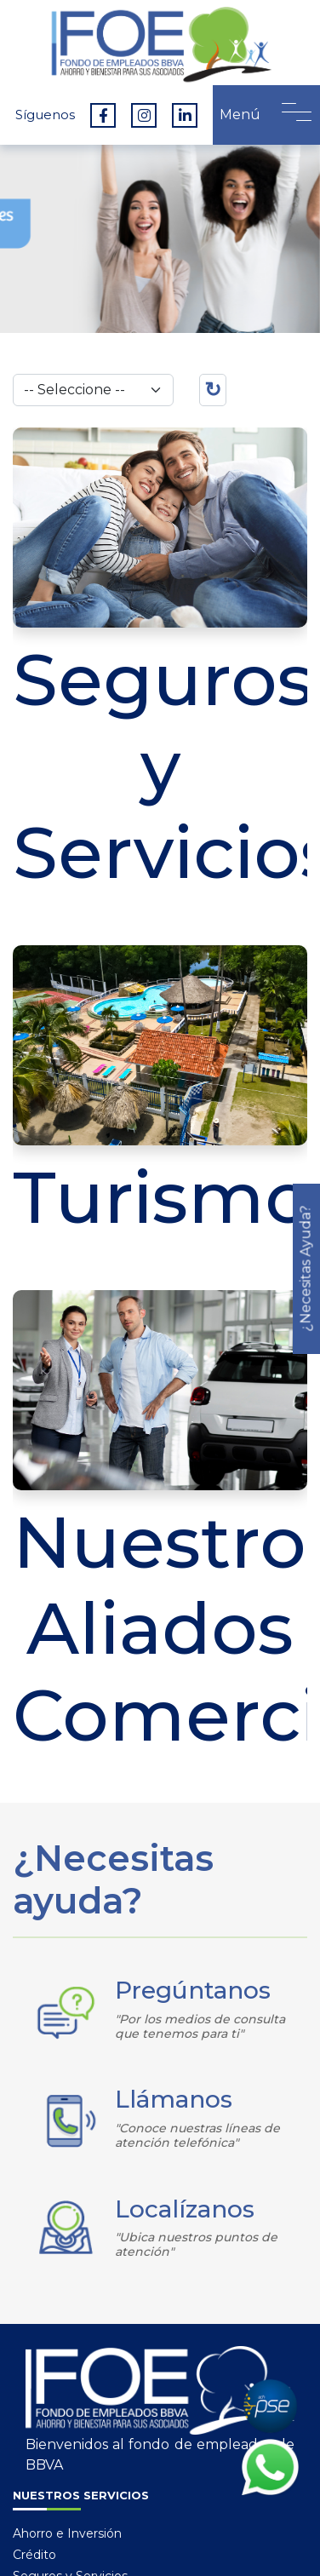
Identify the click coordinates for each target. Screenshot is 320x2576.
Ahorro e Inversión (67, 2533)
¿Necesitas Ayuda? (306, 1268)
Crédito (34, 2554)
